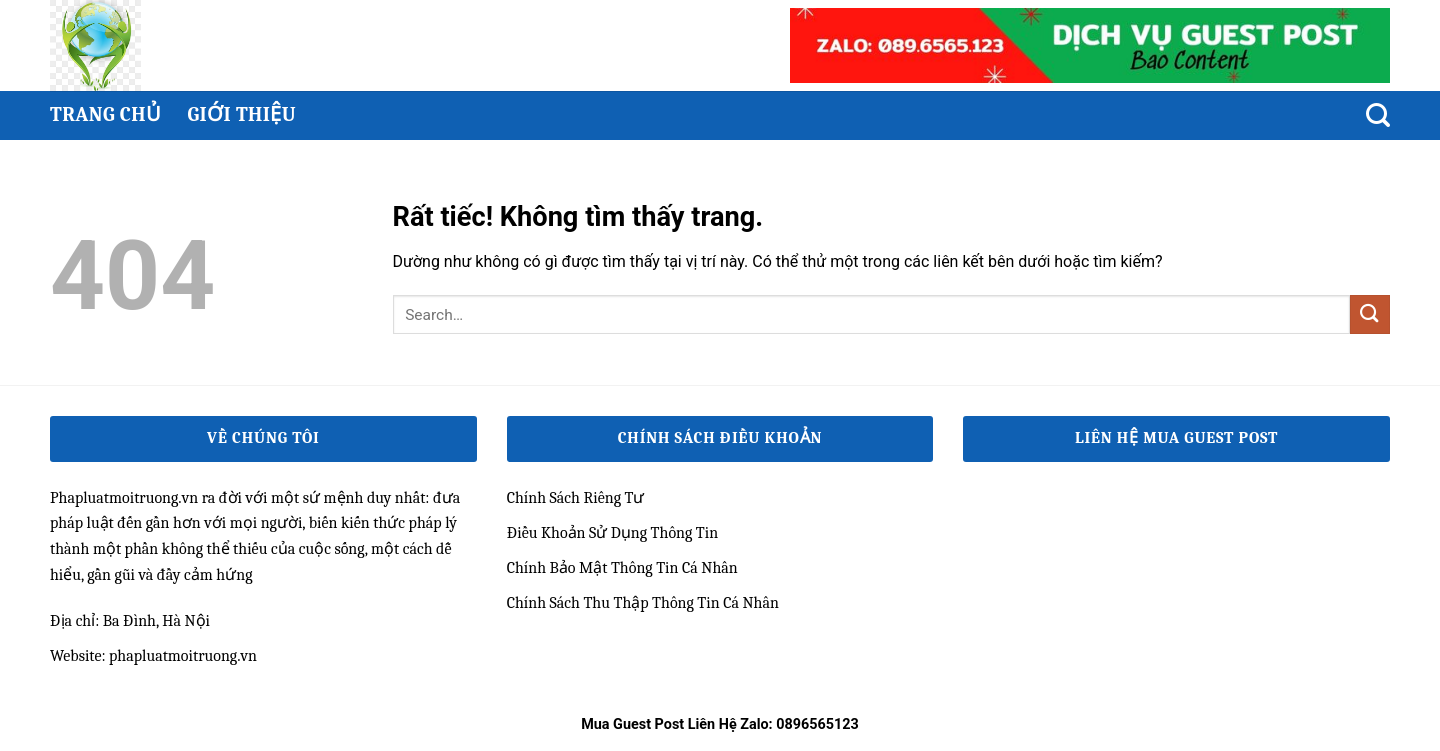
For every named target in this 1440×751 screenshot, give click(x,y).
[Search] (1378, 115)
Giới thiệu (241, 114)
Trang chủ (105, 114)
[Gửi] (1370, 314)
